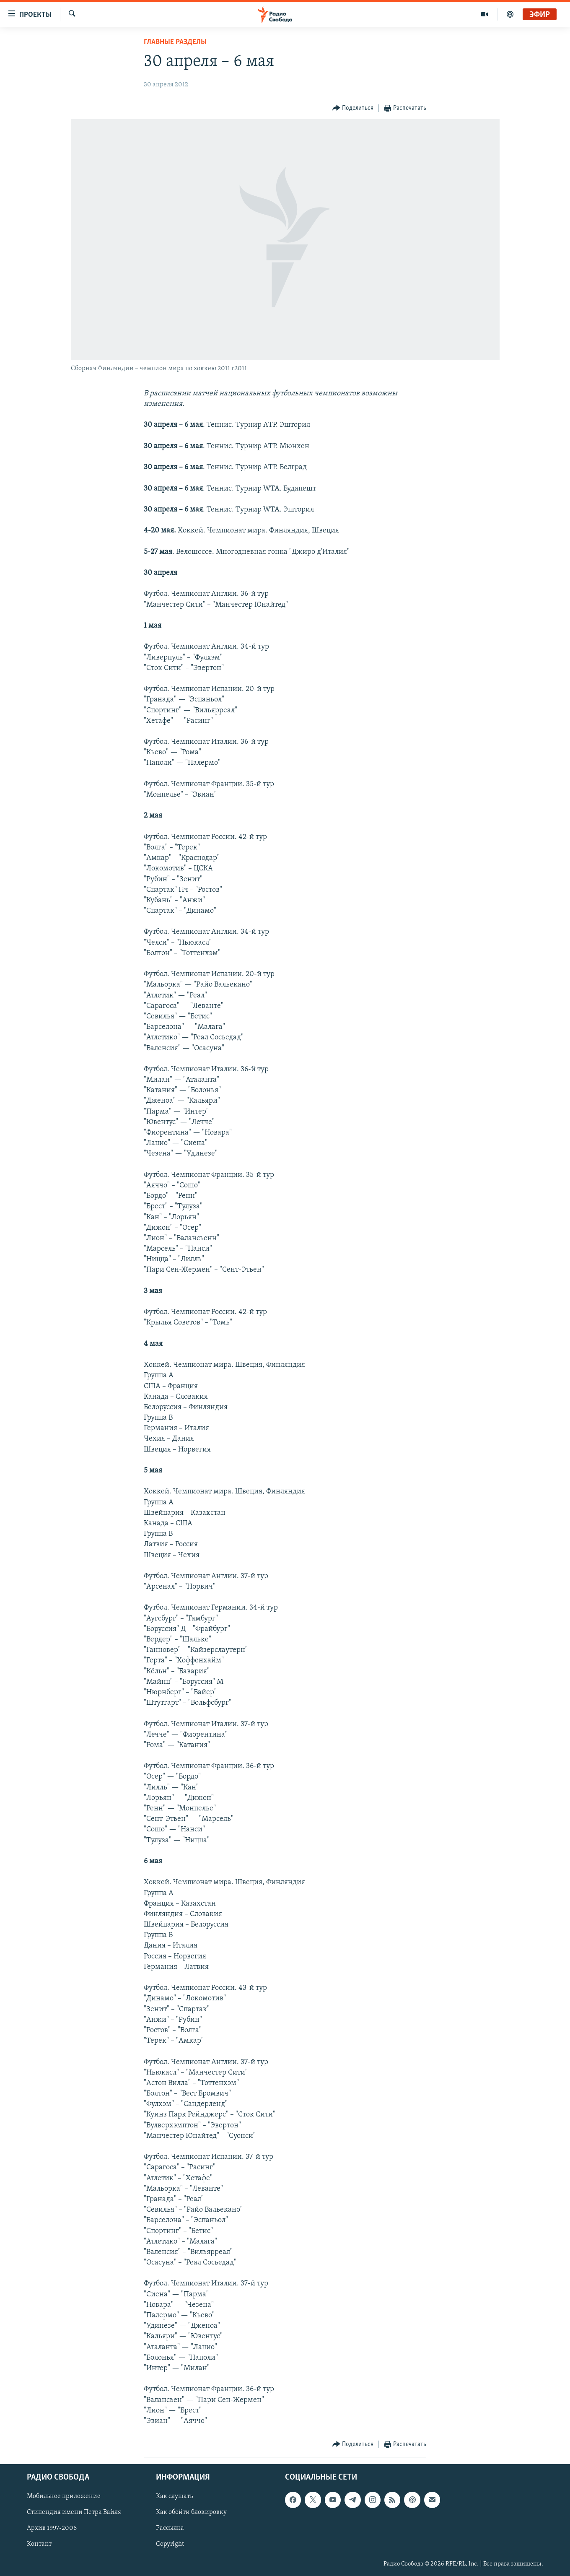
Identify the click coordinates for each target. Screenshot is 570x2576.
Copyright (170, 2544)
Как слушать (174, 2496)
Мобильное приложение (64, 2496)
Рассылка (170, 2528)
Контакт (39, 2544)
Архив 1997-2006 (52, 2528)
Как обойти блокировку (191, 2512)
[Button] (353, 108)
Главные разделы (175, 42)
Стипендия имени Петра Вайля (74, 2512)
